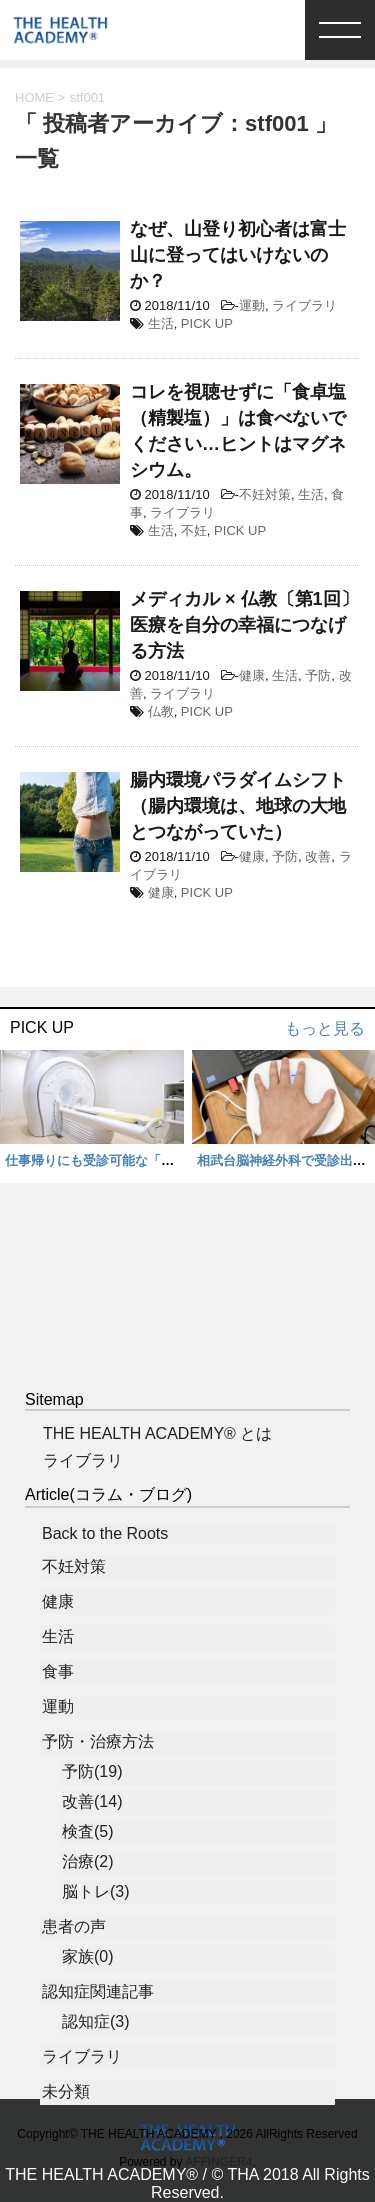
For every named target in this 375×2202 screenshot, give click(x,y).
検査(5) (88, 1831)
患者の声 (74, 1926)
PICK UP (207, 323)
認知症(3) (96, 2021)
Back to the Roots (105, 1533)
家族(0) (88, 1956)
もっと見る (325, 1028)
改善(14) (92, 1801)
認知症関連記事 (98, 1991)
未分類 (66, 2091)
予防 (318, 675)
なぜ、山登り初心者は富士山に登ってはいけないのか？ (238, 255)
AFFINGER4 (218, 2162)
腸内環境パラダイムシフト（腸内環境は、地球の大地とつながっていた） (238, 806)
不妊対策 (265, 494)
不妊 (194, 530)
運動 (252, 305)
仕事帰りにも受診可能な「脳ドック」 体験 (135, 1160)
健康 (252, 675)
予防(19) (92, 1771)
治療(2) (88, 1861)
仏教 (161, 711)
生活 (161, 323)
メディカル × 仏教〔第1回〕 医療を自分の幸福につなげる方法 (244, 625)
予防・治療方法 (98, 1741)
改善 (318, 856)
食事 (58, 1671)
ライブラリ (304, 305)
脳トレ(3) (96, 1891)
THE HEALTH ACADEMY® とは (157, 1433)
